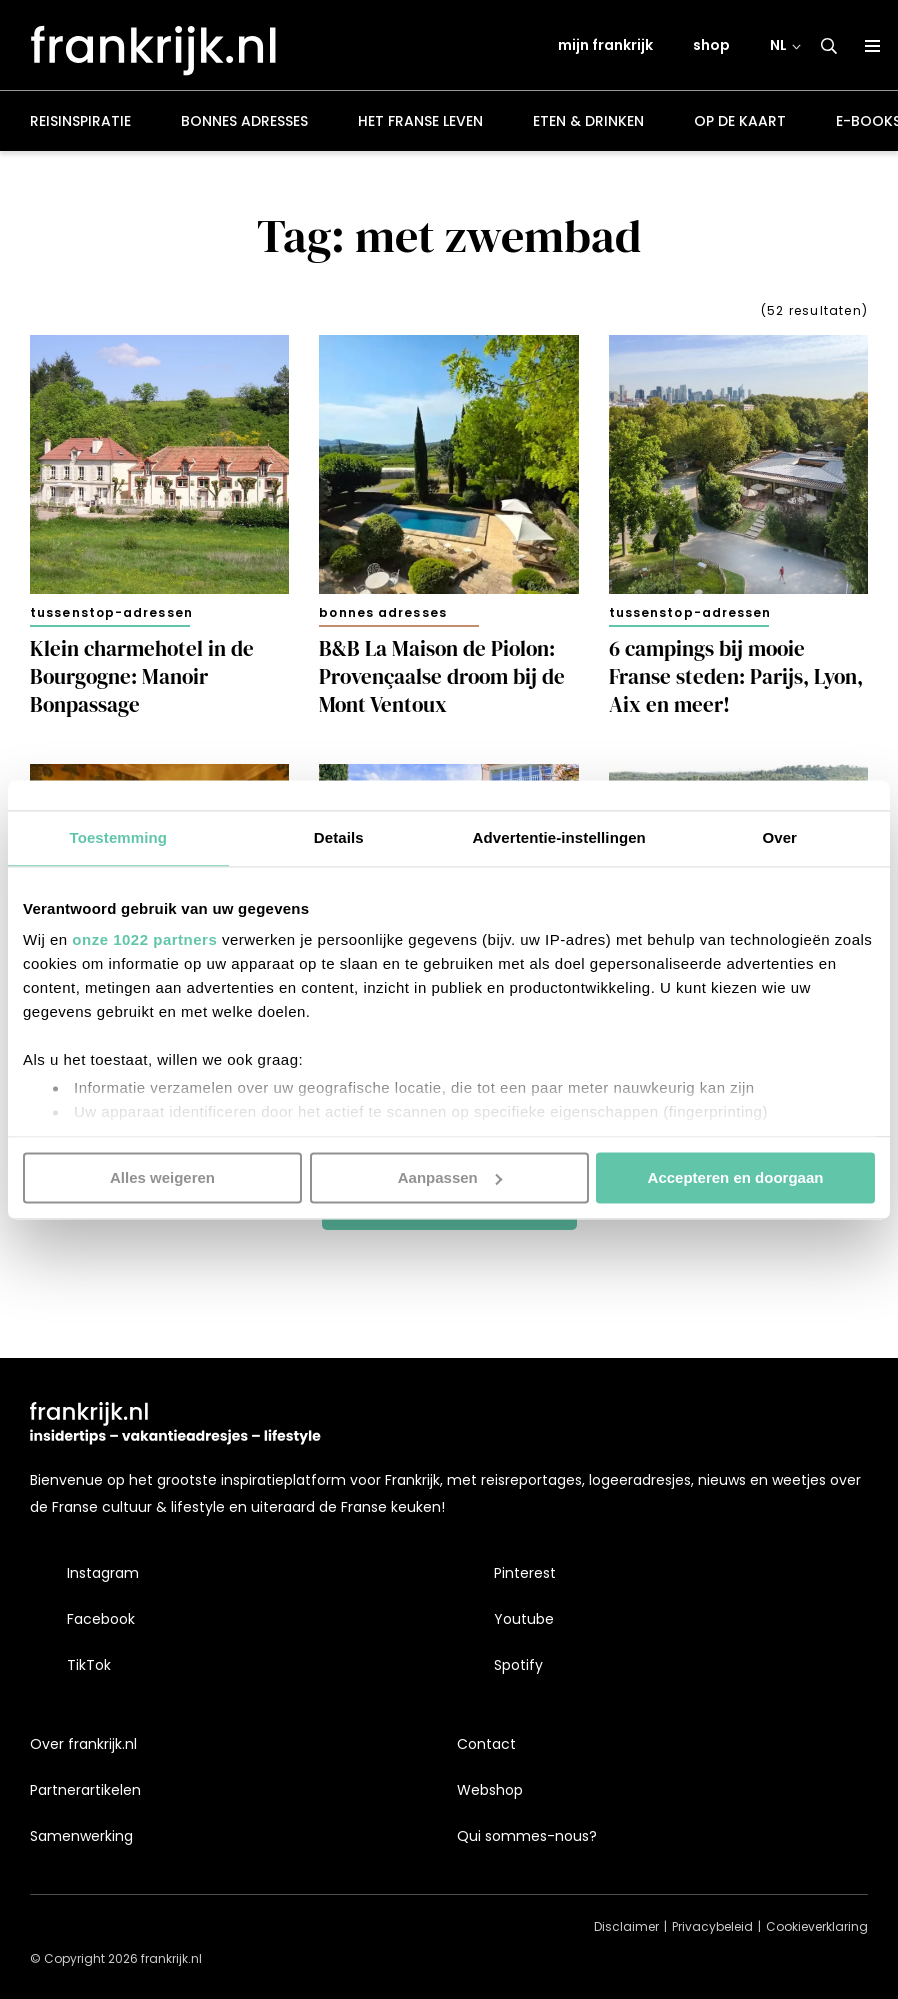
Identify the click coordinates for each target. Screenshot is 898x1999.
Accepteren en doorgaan (736, 1177)
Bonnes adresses (244, 124)
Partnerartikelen (85, 1790)
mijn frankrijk (605, 47)
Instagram (103, 1573)
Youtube (524, 1619)
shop (711, 47)
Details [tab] (339, 837)
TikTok (89, 1665)
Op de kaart (740, 124)
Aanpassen (450, 1177)
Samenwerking (81, 1836)
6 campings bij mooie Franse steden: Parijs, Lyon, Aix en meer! (736, 680)
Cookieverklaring (817, 1926)
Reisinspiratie (80, 124)
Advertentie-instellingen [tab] (559, 837)
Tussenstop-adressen (111, 615)
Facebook (101, 1619)
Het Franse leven (420, 124)
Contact (486, 1744)
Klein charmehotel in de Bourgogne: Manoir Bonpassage (142, 680)
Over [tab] (779, 837)
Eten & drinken (588, 124)
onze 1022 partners (144, 939)
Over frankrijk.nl (83, 1744)
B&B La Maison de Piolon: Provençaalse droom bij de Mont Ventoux (442, 680)
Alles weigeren (162, 1177)
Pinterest (525, 1573)
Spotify (518, 1665)
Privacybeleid (712, 1926)
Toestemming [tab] (118, 837)
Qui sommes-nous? (527, 1836)
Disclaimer (626, 1926)
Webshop (490, 1790)
